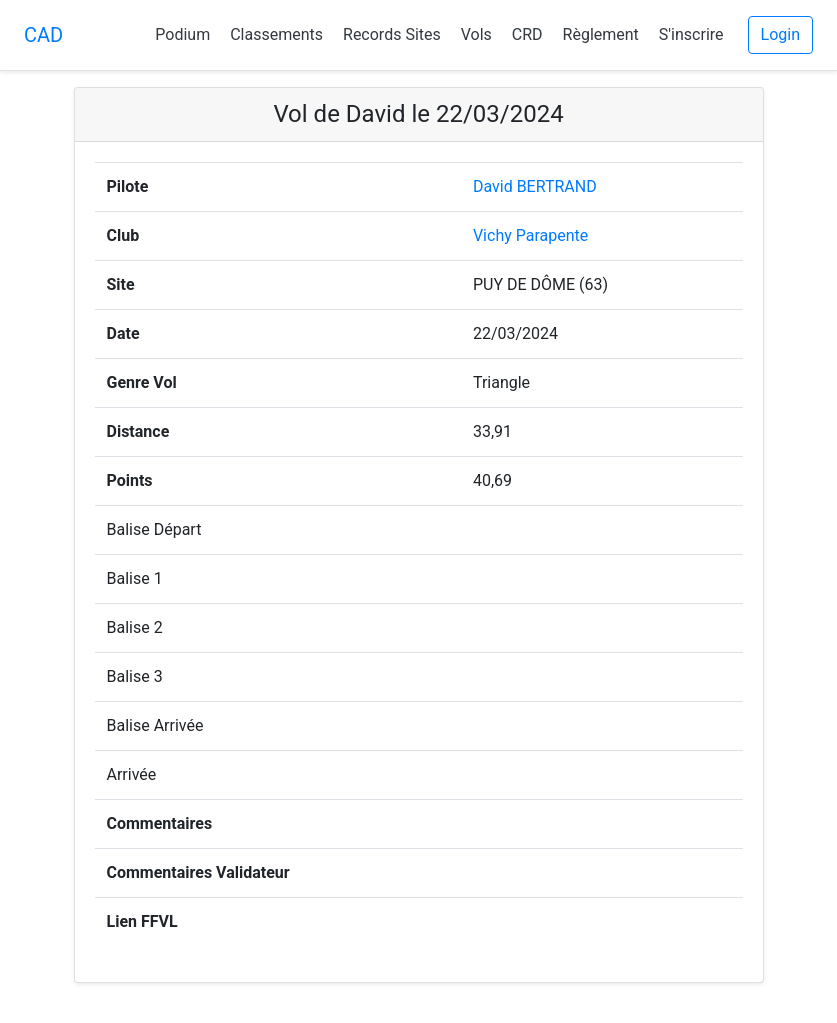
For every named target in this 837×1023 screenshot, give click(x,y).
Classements (276, 34)
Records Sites (392, 34)
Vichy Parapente (530, 235)
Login (780, 34)
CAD (43, 35)
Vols (476, 34)
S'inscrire (691, 34)
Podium (182, 34)
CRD (527, 34)
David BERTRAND (535, 186)
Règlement (601, 34)
